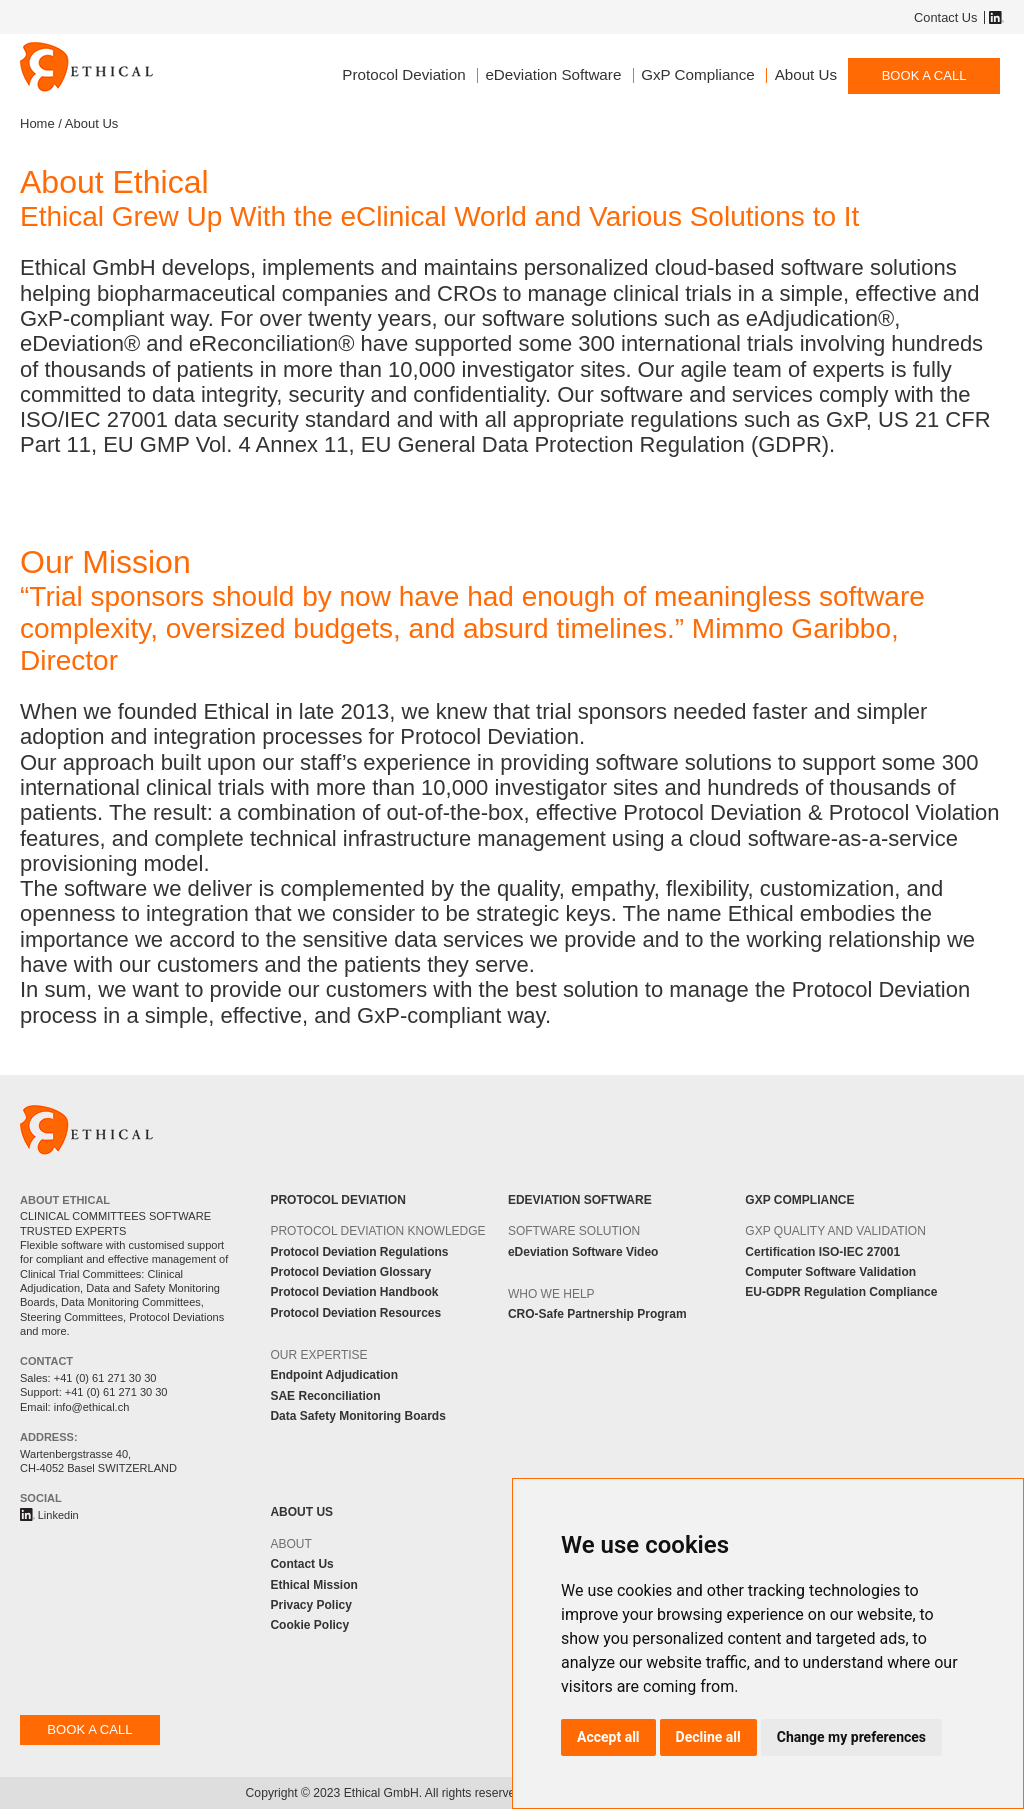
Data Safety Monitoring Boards (357, 1416)
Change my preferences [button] (851, 1737)
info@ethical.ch (92, 1407)
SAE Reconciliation (325, 1396)
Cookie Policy (309, 1625)
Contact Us (945, 17)
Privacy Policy (310, 1605)
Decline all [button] (708, 1737)
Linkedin (994, 17)
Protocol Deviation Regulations (359, 1252)
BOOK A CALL (924, 75)
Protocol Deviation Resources (355, 1313)
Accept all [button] (608, 1737)
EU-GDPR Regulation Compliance (841, 1292)
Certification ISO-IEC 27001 (822, 1252)
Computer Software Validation (830, 1272)
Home (37, 123)
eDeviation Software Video (583, 1252)
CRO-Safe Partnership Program (597, 1314)
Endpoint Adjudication (334, 1375)
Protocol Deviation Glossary (350, 1272)
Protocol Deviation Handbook (354, 1292)
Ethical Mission (313, 1585)
